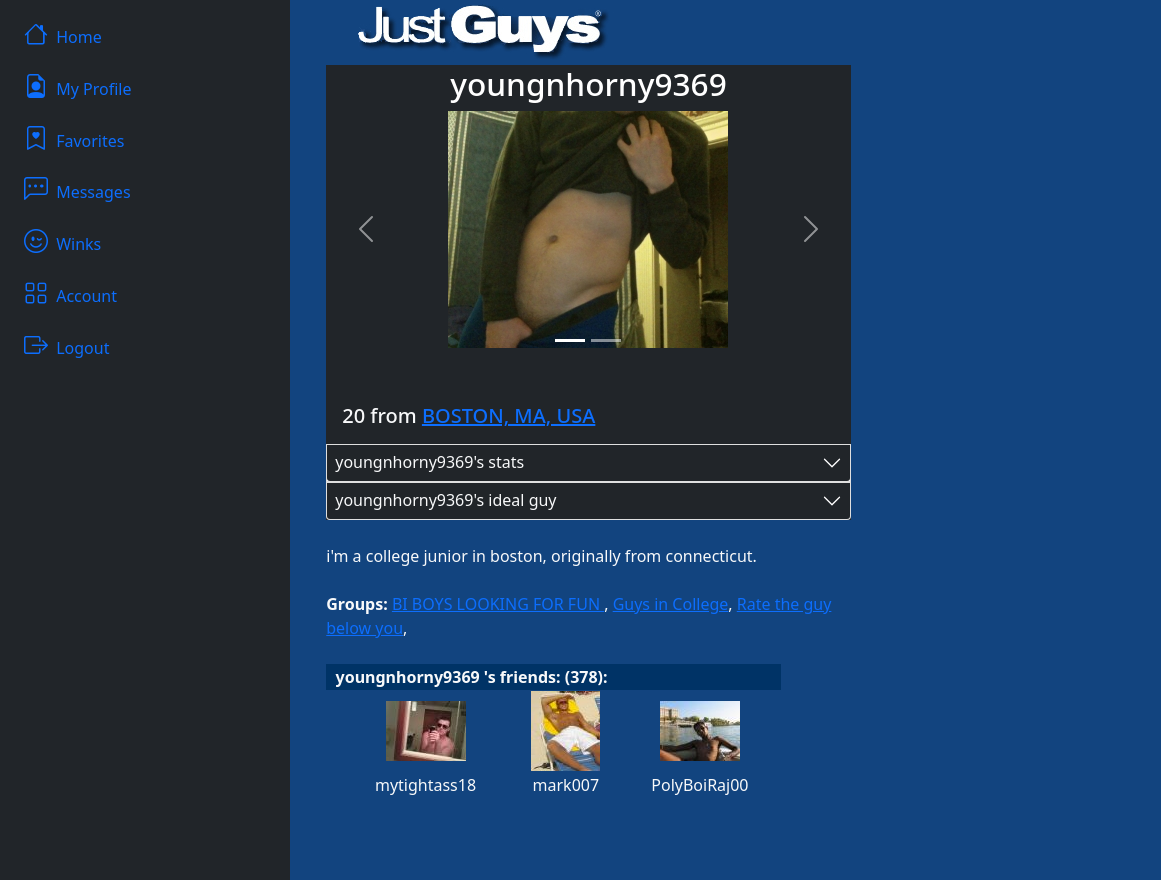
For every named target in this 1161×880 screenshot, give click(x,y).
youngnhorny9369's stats (429, 462)
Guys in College (671, 604)
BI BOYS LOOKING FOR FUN (498, 604)
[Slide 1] (570, 340)
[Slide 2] (606, 340)
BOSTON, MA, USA (508, 415)
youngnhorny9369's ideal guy (445, 500)
